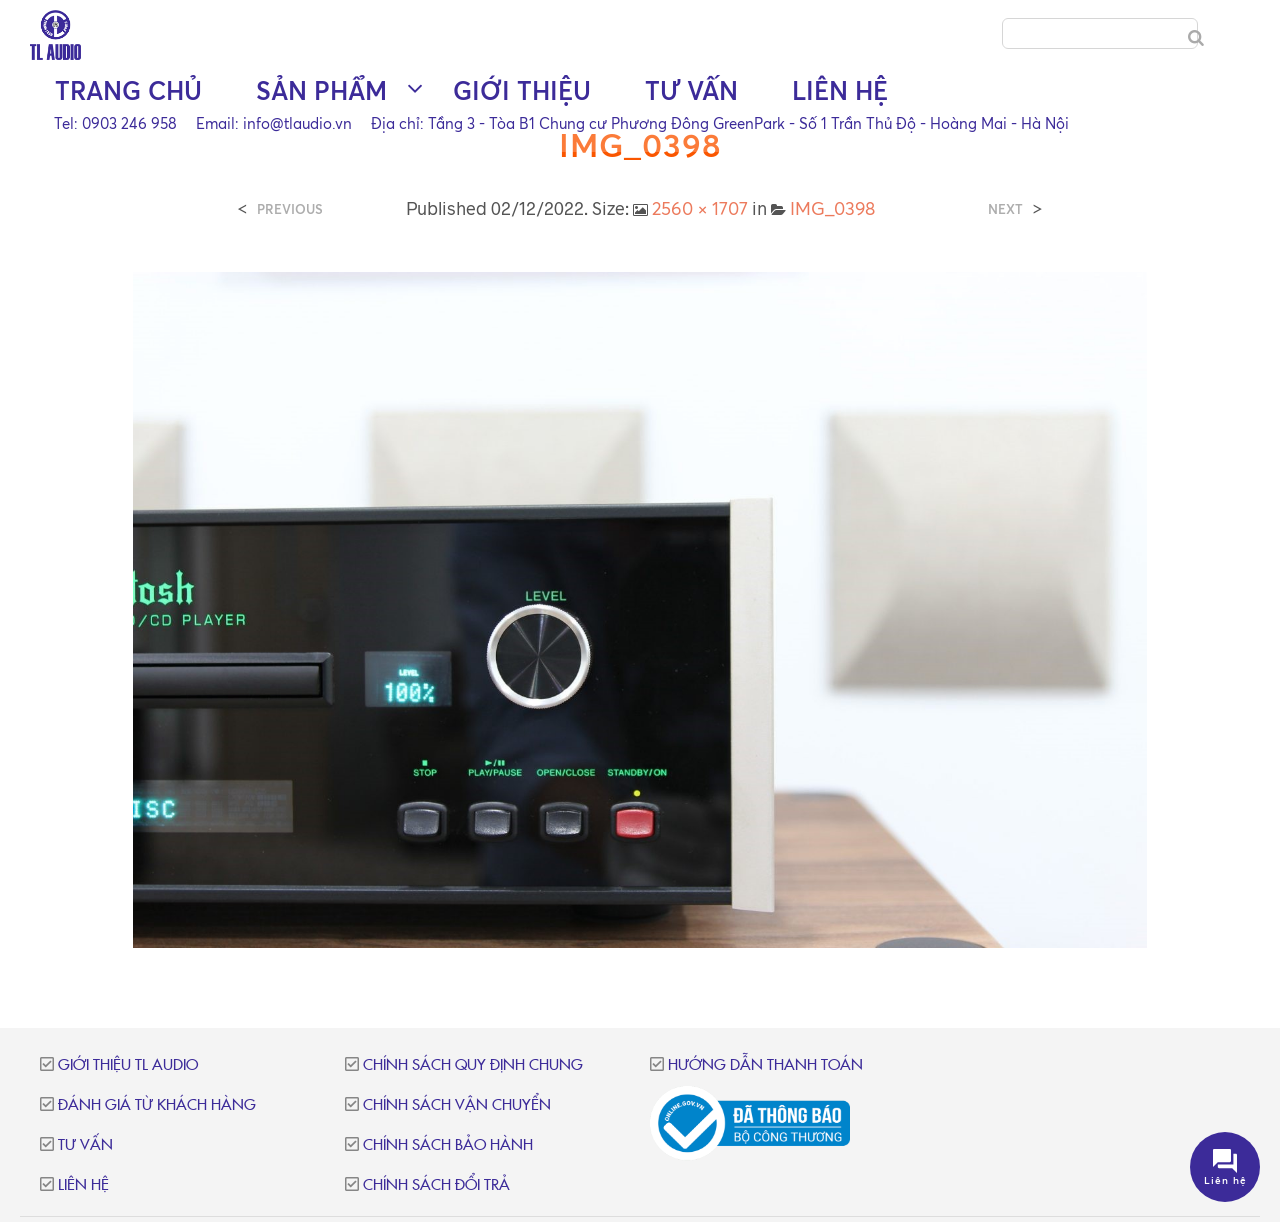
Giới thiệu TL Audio (128, 1065)
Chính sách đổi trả (436, 1185)
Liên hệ (840, 90)
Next (1005, 209)
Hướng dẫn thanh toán (765, 1065)
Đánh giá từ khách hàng (157, 1105)
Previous (290, 209)
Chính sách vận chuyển (457, 1105)
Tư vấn (691, 90)
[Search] (1196, 38)
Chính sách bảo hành (448, 1145)
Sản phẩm (321, 90)
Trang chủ (128, 90)
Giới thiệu (522, 90)
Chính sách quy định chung (473, 1065)
